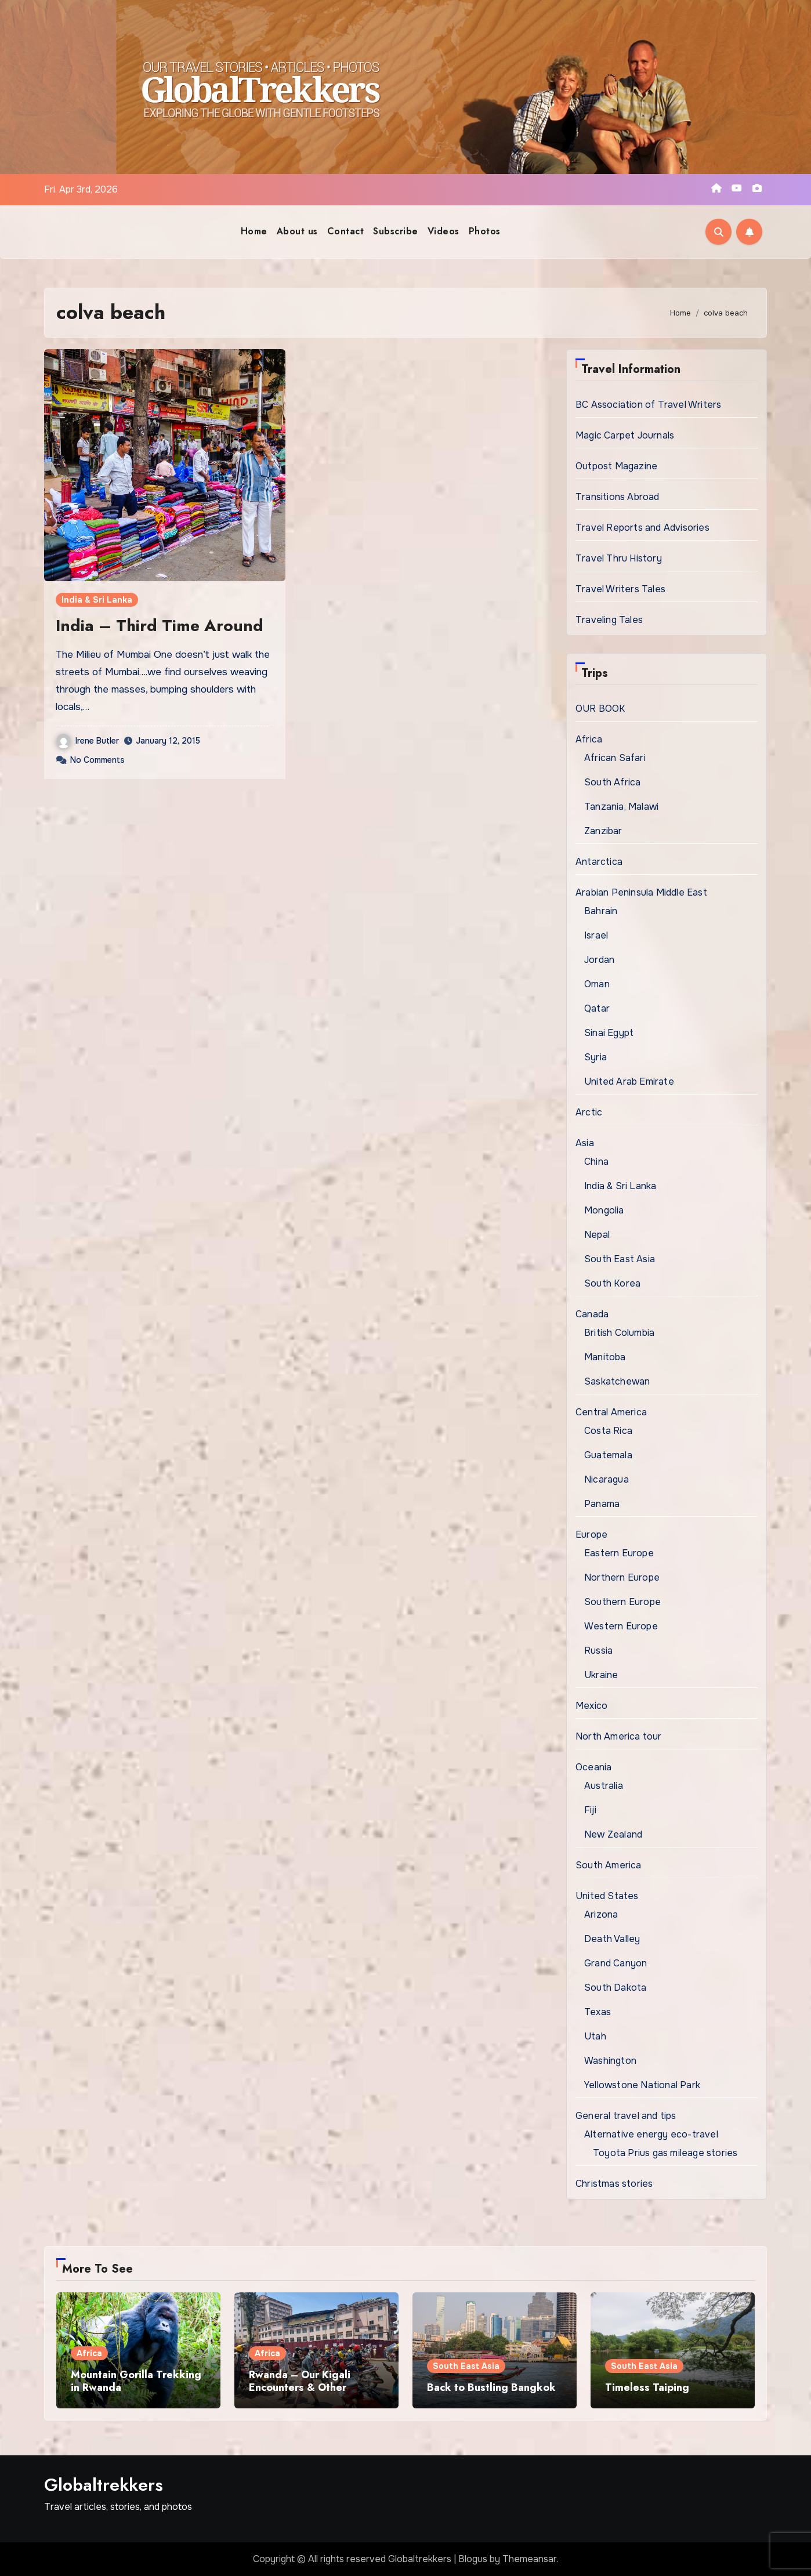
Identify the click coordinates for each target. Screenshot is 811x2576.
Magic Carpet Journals (624, 435)
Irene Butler (87, 741)
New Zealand (613, 1834)
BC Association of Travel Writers (648, 404)
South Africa (612, 782)
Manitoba (605, 1357)
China (596, 1161)
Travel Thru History (618, 558)
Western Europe (621, 1626)
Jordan (599, 960)
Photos (485, 231)
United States (607, 1896)
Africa (588, 739)
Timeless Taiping (647, 2387)
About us (297, 231)
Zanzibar (603, 831)
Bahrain (600, 911)
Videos (443, 231)
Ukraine (601, 1675)
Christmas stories (614, 2184)
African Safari (615, 758)
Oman (597, 984)
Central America (611, 1412)
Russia (598, 1650)
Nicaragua (606, 1479)
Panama (602, 1504)
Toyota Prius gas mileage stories (665, 2153)
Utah (595, 2036)
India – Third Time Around (159, 625)
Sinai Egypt (608, 1033)
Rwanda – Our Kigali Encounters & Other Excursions (299, 2387)
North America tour (618, 1736)
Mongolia (604, 1210)
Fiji (590, 1810)
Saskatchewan (617, 1381)
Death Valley (612, 1939)
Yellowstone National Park (642, 2085)
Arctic (588, 1112)
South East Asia (619, 1259)
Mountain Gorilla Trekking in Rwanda (136, 2381)
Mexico (591, 1706)
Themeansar (529, 2559)
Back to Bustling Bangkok (491, 2387)
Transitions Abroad (617, 497)
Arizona (601, 1914)
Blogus (472, 2559)
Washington (610, 2061)
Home (254, 231)
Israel (596, 935)
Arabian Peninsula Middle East (641, 892)
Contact (345, 231)
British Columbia (619, 1333)
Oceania (593, 1767)
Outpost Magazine (616, 466)
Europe (591, 1534)
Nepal (597, 1235)
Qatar (597, 1008)
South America (608, 1865)
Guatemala (608, 1455)
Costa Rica (608, 1431)
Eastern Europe (619, 1553)
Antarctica (598, 862)
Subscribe (395, 231)
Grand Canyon (615, 1963)
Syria (595, 1057)
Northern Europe (622, 1577)
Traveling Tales (609, 620)
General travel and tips (625, 2116)
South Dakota (615, 1987)
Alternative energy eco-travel (651, 2134)
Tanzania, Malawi (621, 806)
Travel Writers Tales (620, 589)
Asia (584, 1143)
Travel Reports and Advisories (642, 527)
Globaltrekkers (103, 2484)
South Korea (612, 1283)
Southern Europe (622, 1602)
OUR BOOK (600, 708)
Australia (603, 1786)
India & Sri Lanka (96, 600)
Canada (592, 1314)
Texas (597, 2012)
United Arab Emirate (629, 1081)
